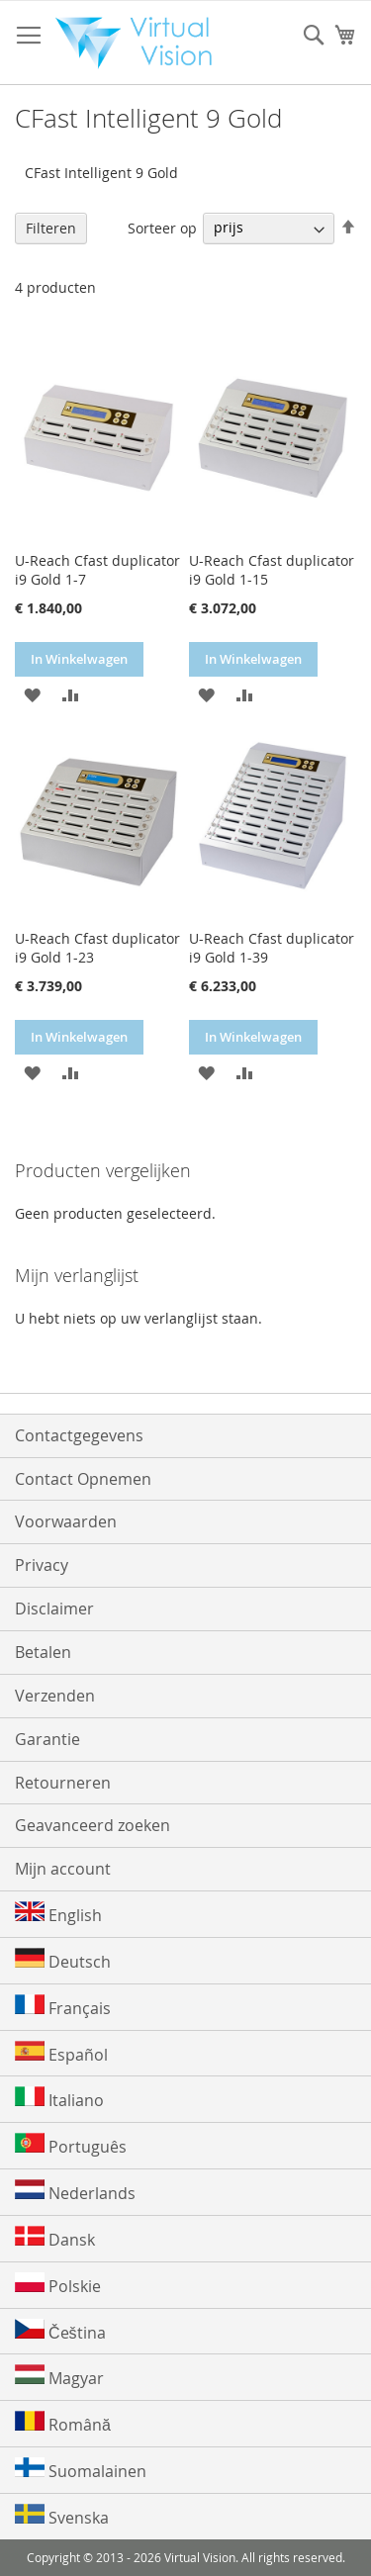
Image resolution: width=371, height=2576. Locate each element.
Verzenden (55, 1695)
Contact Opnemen (83, 1479)
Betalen (43, 1652)
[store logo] (140, 43)
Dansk (55, 2238)
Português (71, 2145)
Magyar (59, 2376)
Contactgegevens (79, 1435)
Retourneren (63, 1783)
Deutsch (63, 1960)
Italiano (59, 2098)
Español (61, 2053)
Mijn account (63, 1869)
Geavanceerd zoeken (92, 1825)
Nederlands (75, 2191)
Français (63, 2006)
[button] (32, 694)
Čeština (60, 2331)
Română (63, 2423)
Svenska (62, 2516)
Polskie (58, 2284)
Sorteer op (162, 227)
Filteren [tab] (51, 228)
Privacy (41, 1565)
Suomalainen (80, 2469)
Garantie (47, 1739)
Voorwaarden (66, 1521)
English (58, 1913)
